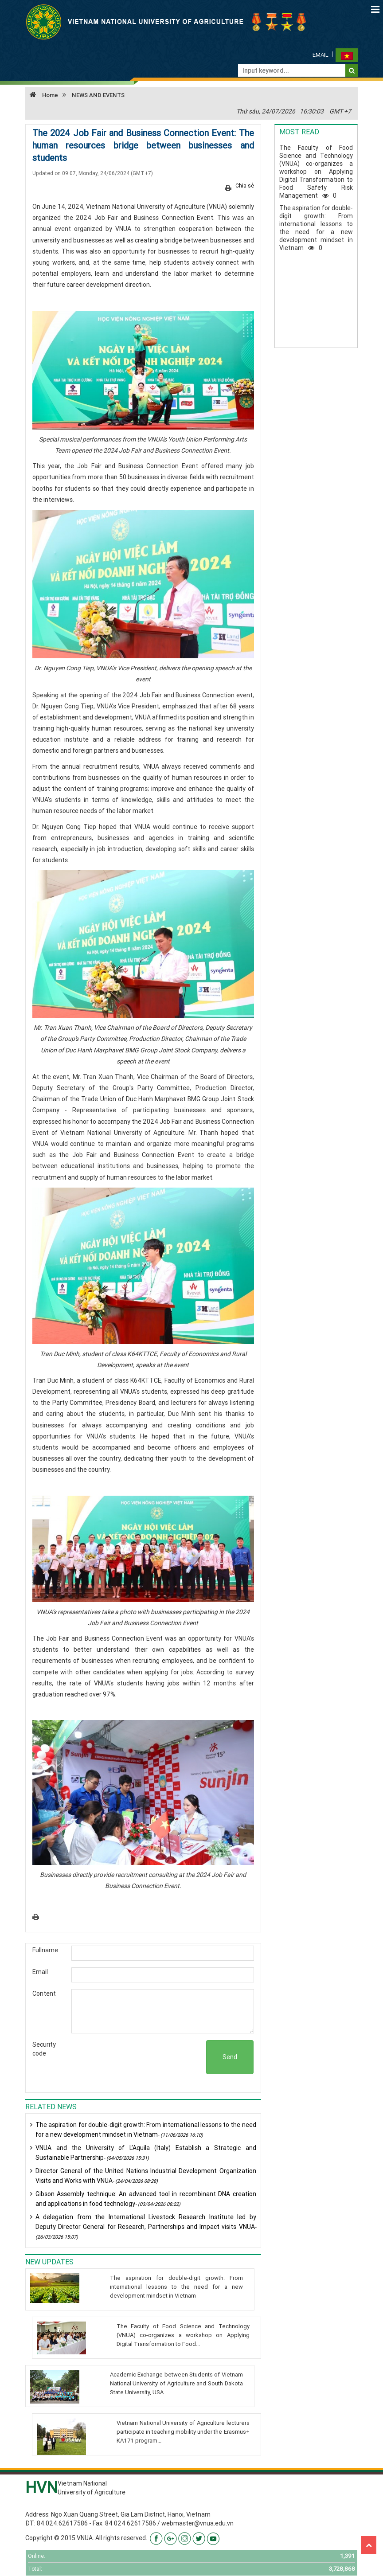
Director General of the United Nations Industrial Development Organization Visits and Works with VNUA (145, 2176)
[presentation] (138, 2057)
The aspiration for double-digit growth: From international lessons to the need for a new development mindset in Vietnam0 (316, 228)
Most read (299, 131)
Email (320, 55)
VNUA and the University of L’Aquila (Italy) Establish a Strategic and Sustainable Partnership (145, 2153)
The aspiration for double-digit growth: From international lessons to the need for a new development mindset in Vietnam (145, 2129)
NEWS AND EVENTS (98, 95)
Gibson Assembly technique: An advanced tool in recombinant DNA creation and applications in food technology (145, 2199)
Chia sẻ (244, 185)
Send (230, 2057)
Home (41, 95)
